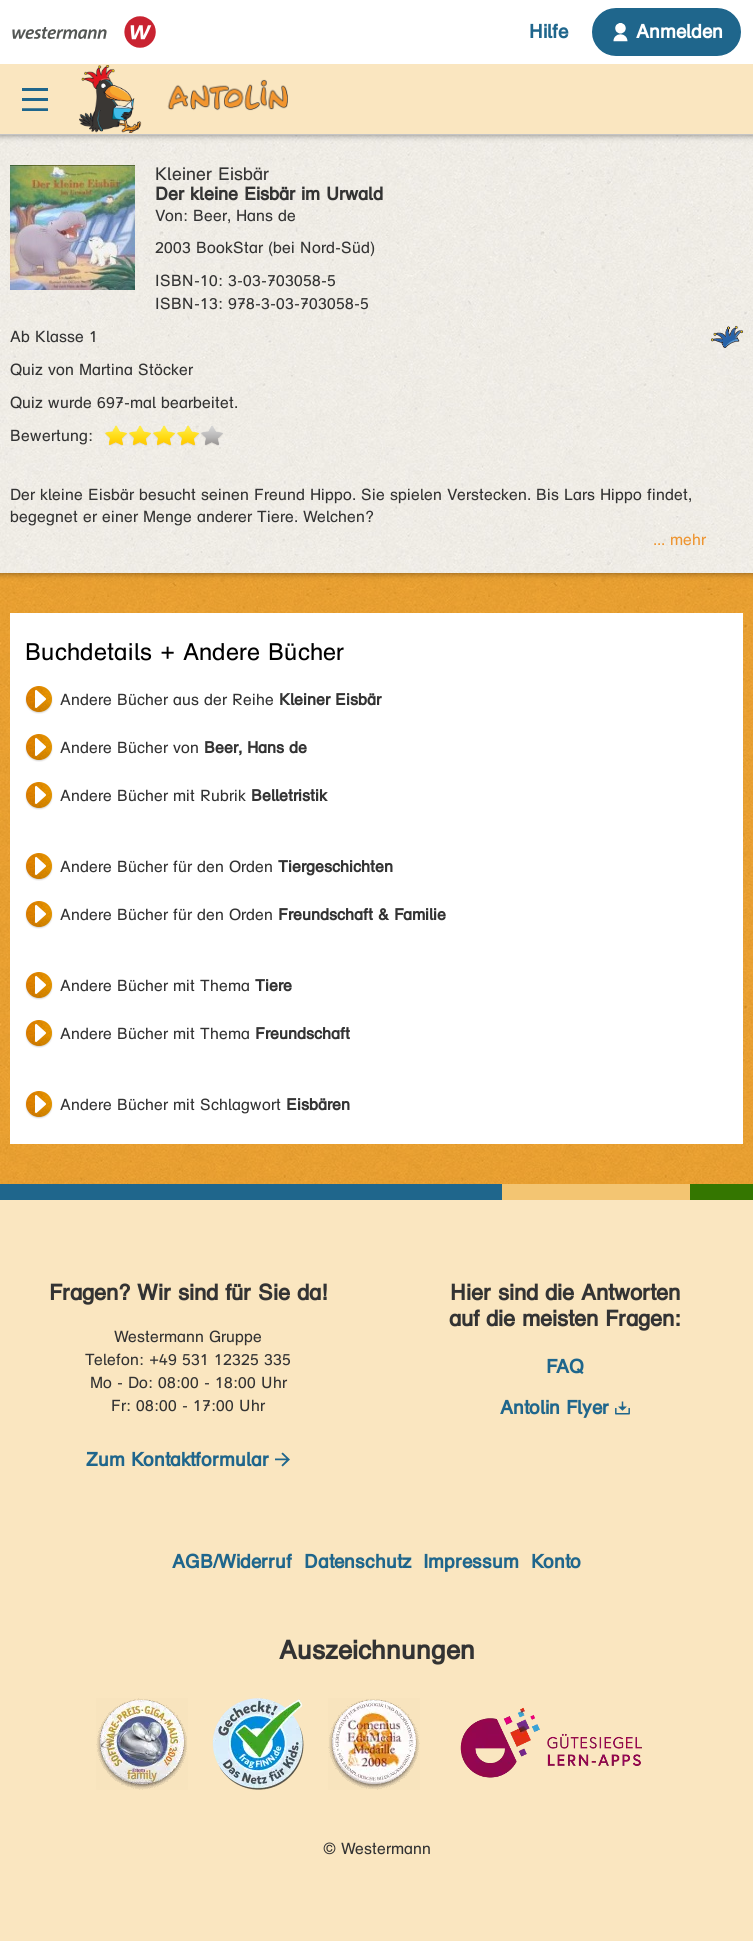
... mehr (679, 539)
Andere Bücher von (183, 747)
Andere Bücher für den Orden (226, 866)
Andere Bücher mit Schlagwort (205, 1104)
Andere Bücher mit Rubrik (193, 795)
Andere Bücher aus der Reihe (220, 699)
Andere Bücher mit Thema (176, 985)
